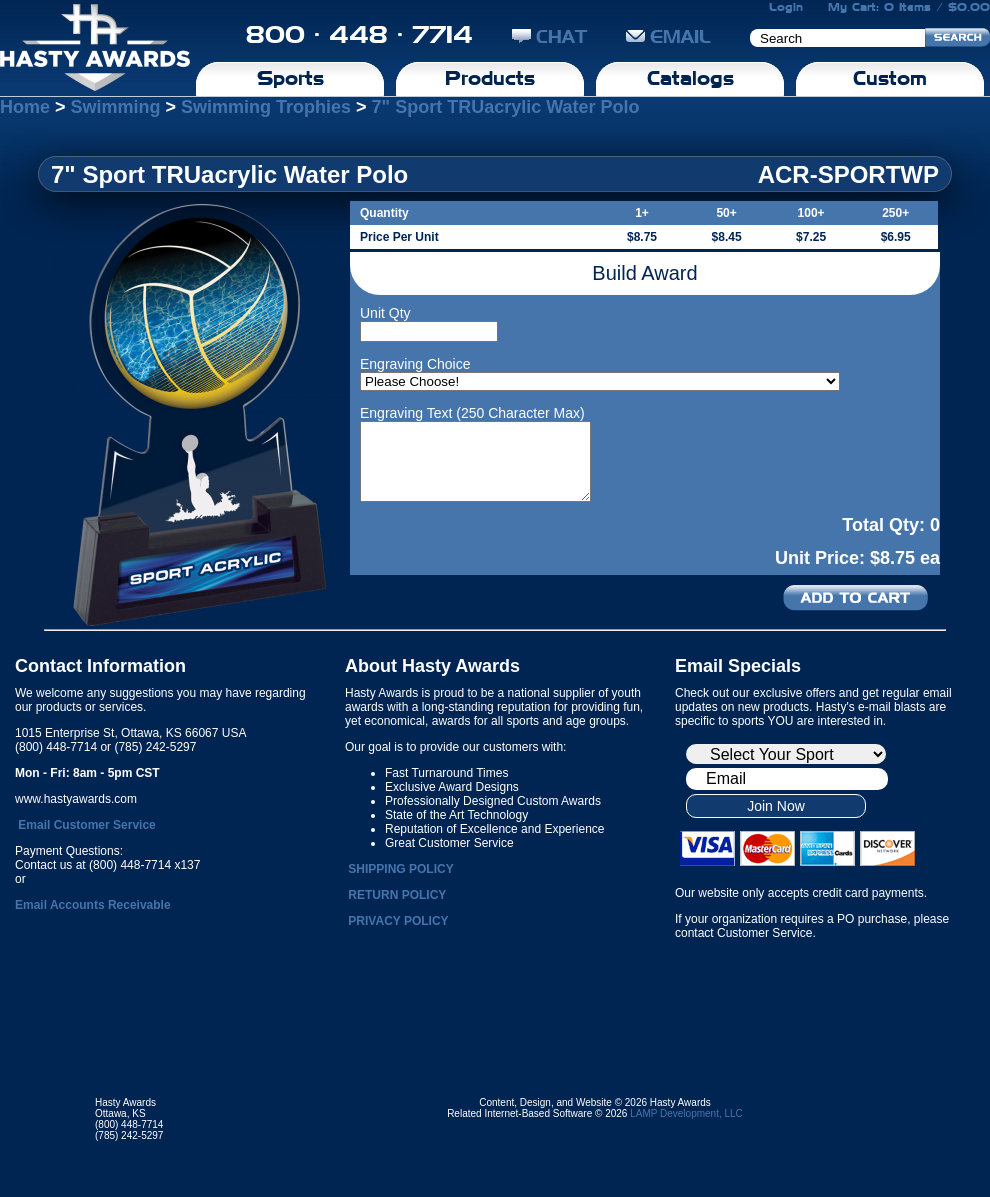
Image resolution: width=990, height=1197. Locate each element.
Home (25, 107)
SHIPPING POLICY (400, 869)
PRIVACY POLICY (398, 921)
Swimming (116, 107)
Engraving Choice (415, 364)
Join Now (776, 806)
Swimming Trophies (266, 107)
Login (786, 7)
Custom (890, 78)
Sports (290, 78)
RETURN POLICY (397, 895)
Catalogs (690, 78)
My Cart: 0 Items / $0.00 (909, 7)
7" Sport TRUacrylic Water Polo (506, 107)
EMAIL (668, 36)
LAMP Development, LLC (686, 1113)
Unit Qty (385, 313)
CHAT (549, 36)
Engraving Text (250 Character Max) (472, 413)
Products (490, 78)
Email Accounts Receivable (93, 905)
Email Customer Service (86, 825)
